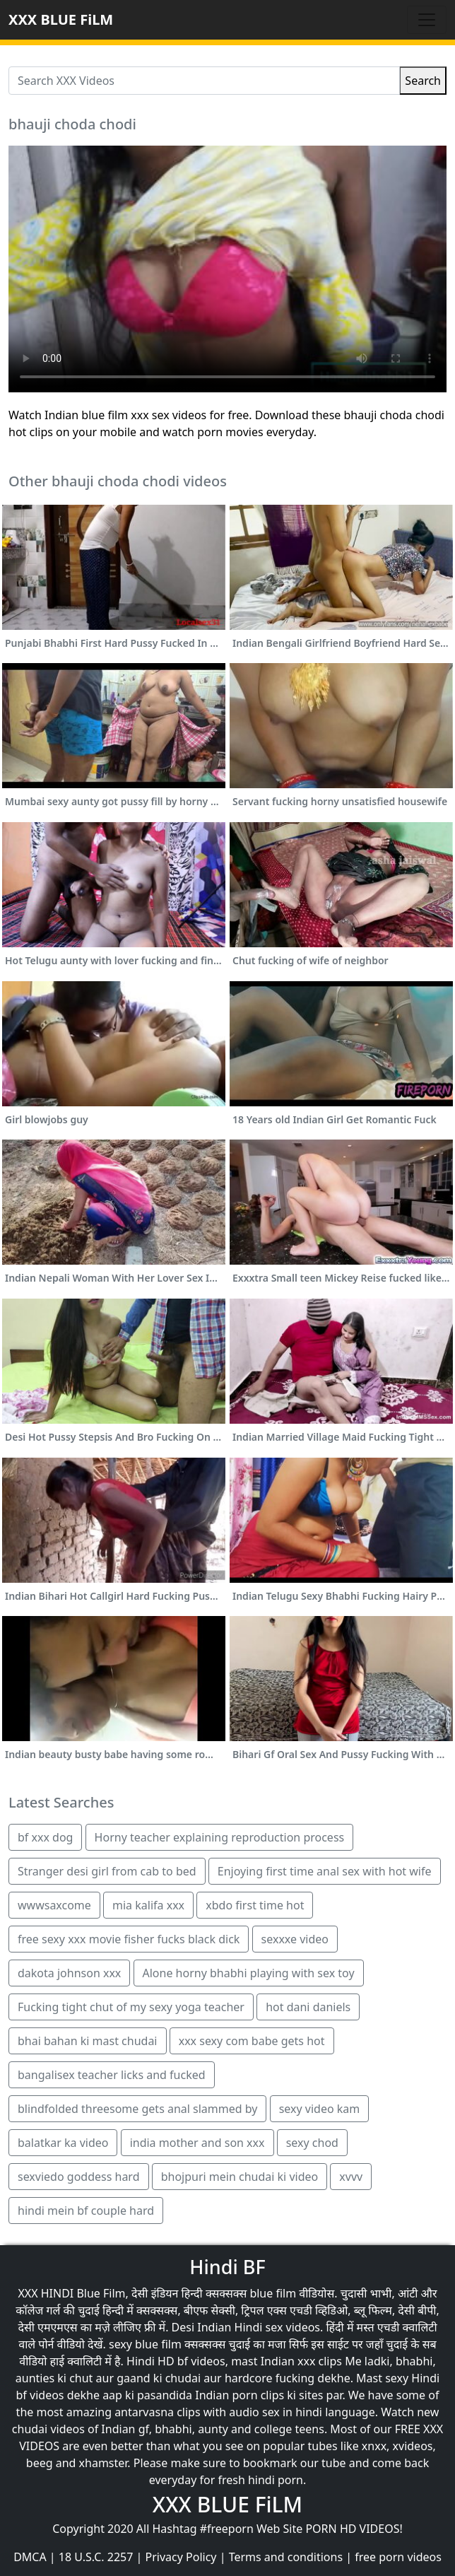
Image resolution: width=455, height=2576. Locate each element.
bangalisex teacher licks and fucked (112, 2075)
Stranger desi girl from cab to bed (107, 1871)
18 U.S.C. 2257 (96, 2557)
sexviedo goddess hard (79, 2176)
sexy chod (312, 2142)
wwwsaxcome (54, 1905)
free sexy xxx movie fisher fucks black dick (129, 1939)
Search (423, 80)
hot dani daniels (308, 2007)
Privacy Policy (181, 2557)
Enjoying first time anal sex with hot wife (325, 1871)
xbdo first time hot (255, 1905)
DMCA (30, 2557)
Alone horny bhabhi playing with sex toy (249, 1973)
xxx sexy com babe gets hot (252, 2041)
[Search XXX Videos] (204, 80)
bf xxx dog (45, 1837)
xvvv (350, 2176)
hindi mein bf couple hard (86, 2210)
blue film (272, 2293)
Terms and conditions (286, 2557)
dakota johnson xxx (69, 1973)
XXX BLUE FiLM (60, 19)
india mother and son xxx (197, 2142)
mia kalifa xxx (148, 1905)
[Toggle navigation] (427, 20)
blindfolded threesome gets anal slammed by (137, 2109)
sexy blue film (145, 2344)
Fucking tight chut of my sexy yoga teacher (131, 2007)
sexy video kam (319, 2109)
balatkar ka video (63, 2142)
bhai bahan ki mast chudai (88, 2041)
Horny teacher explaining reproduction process (220, 1837)
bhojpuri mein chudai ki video (240, 2176)
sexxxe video (295, 1939)
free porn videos (398, 2557)
